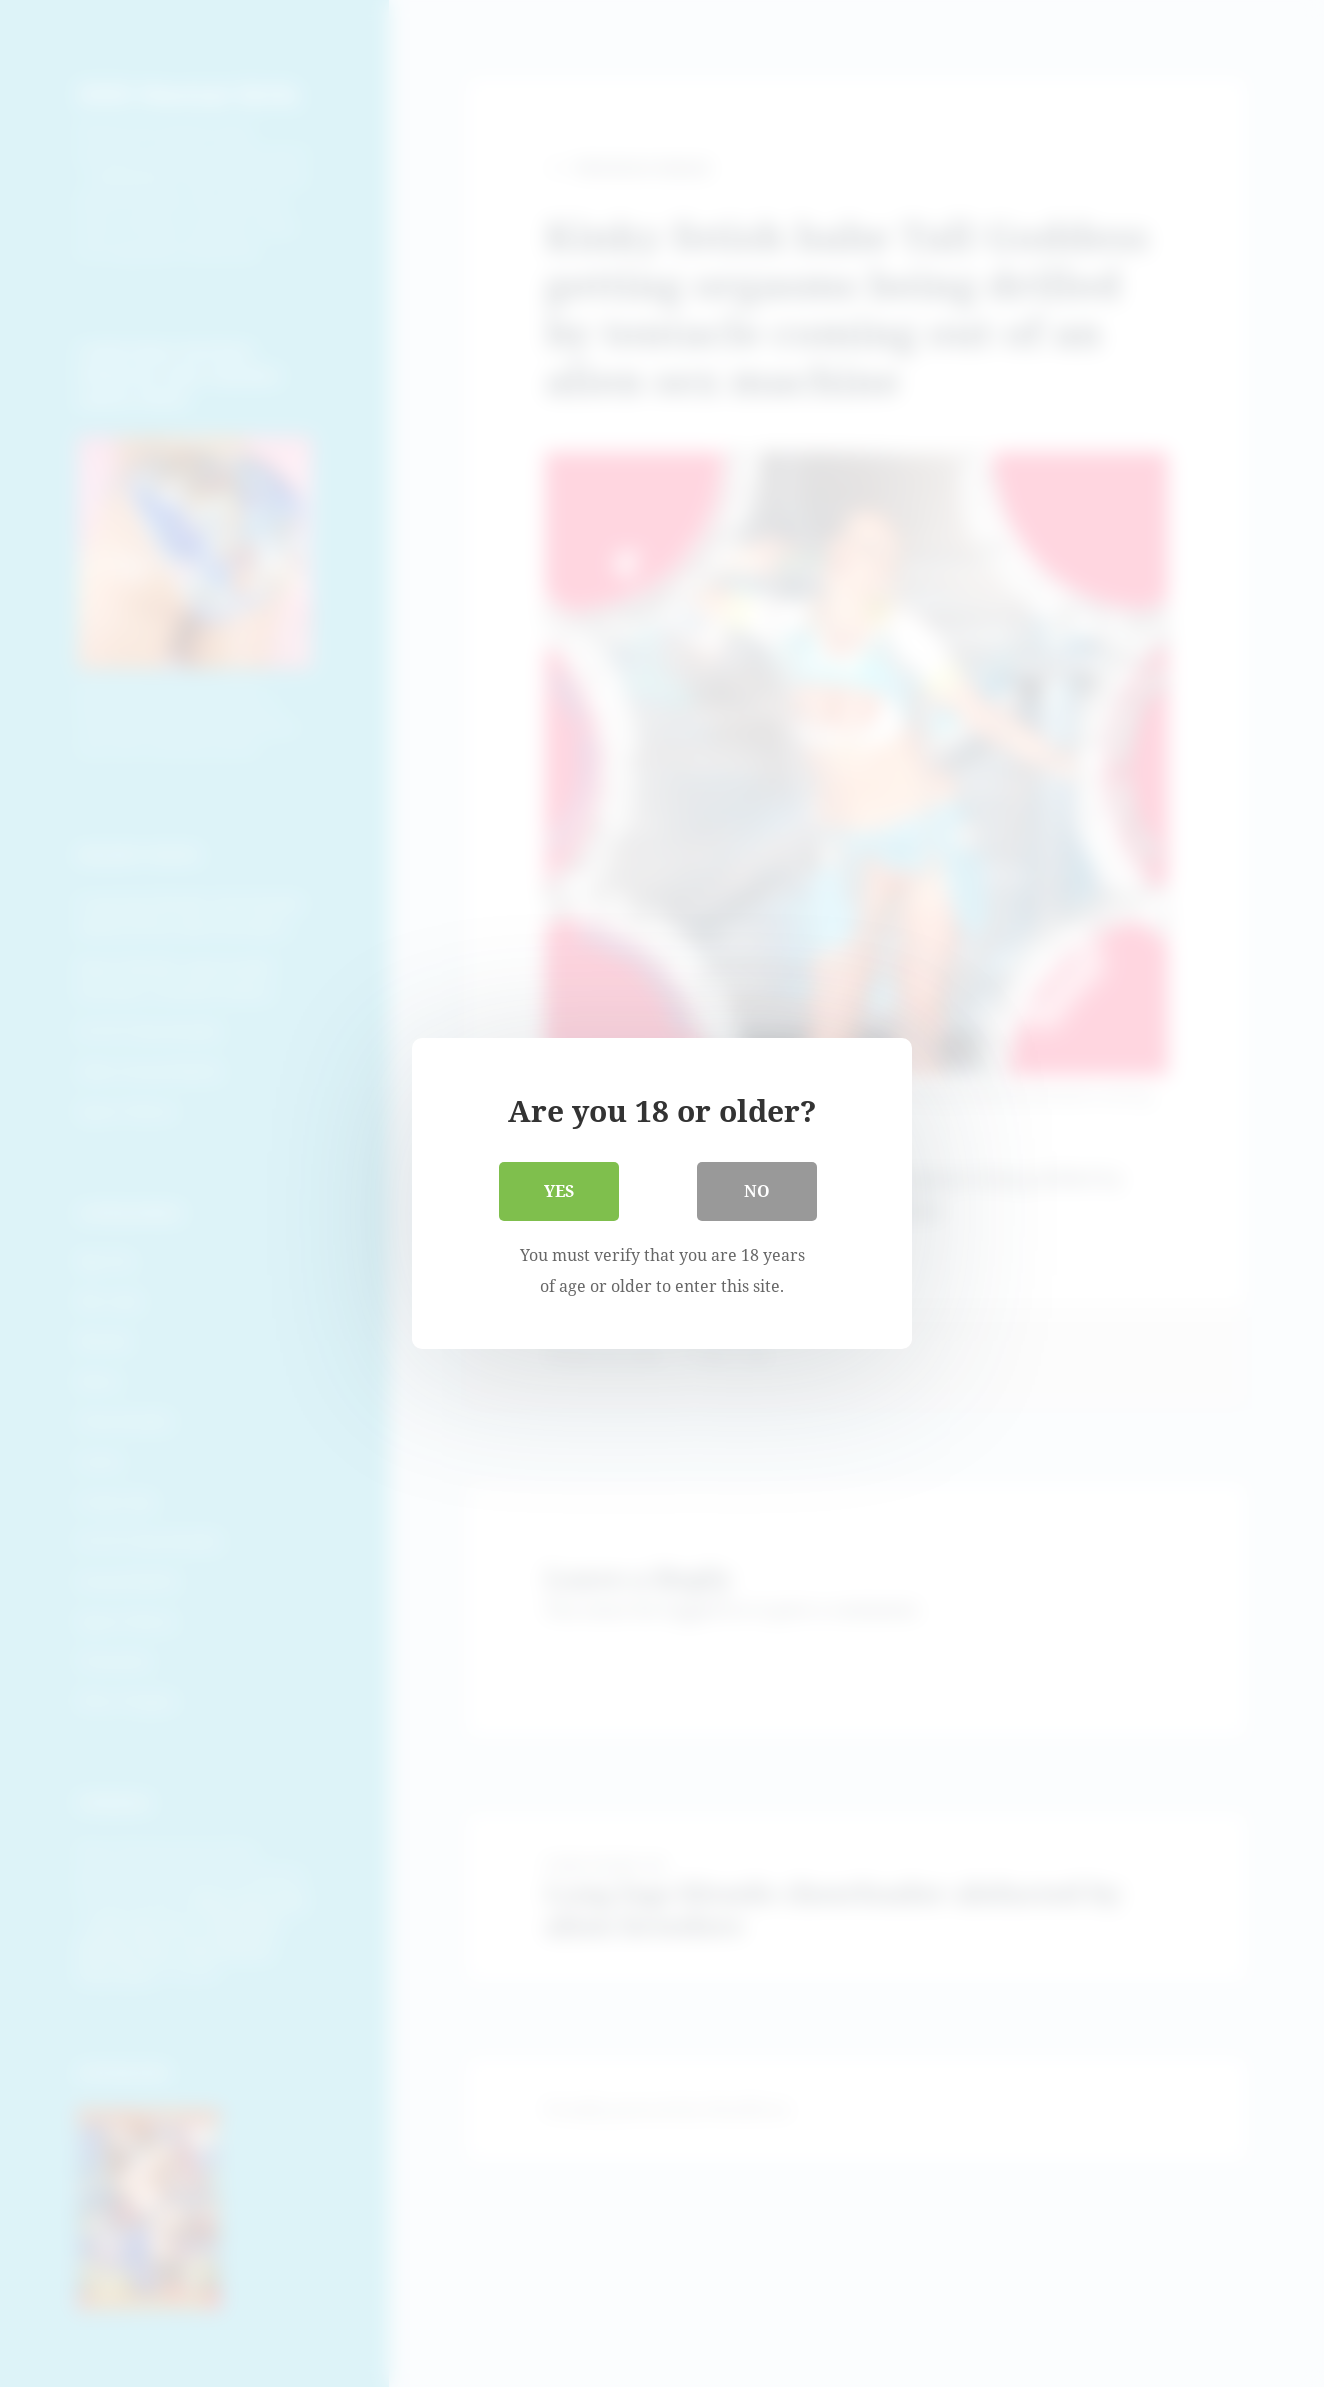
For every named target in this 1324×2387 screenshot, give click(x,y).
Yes (559, 1191)
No (757, 1191)
